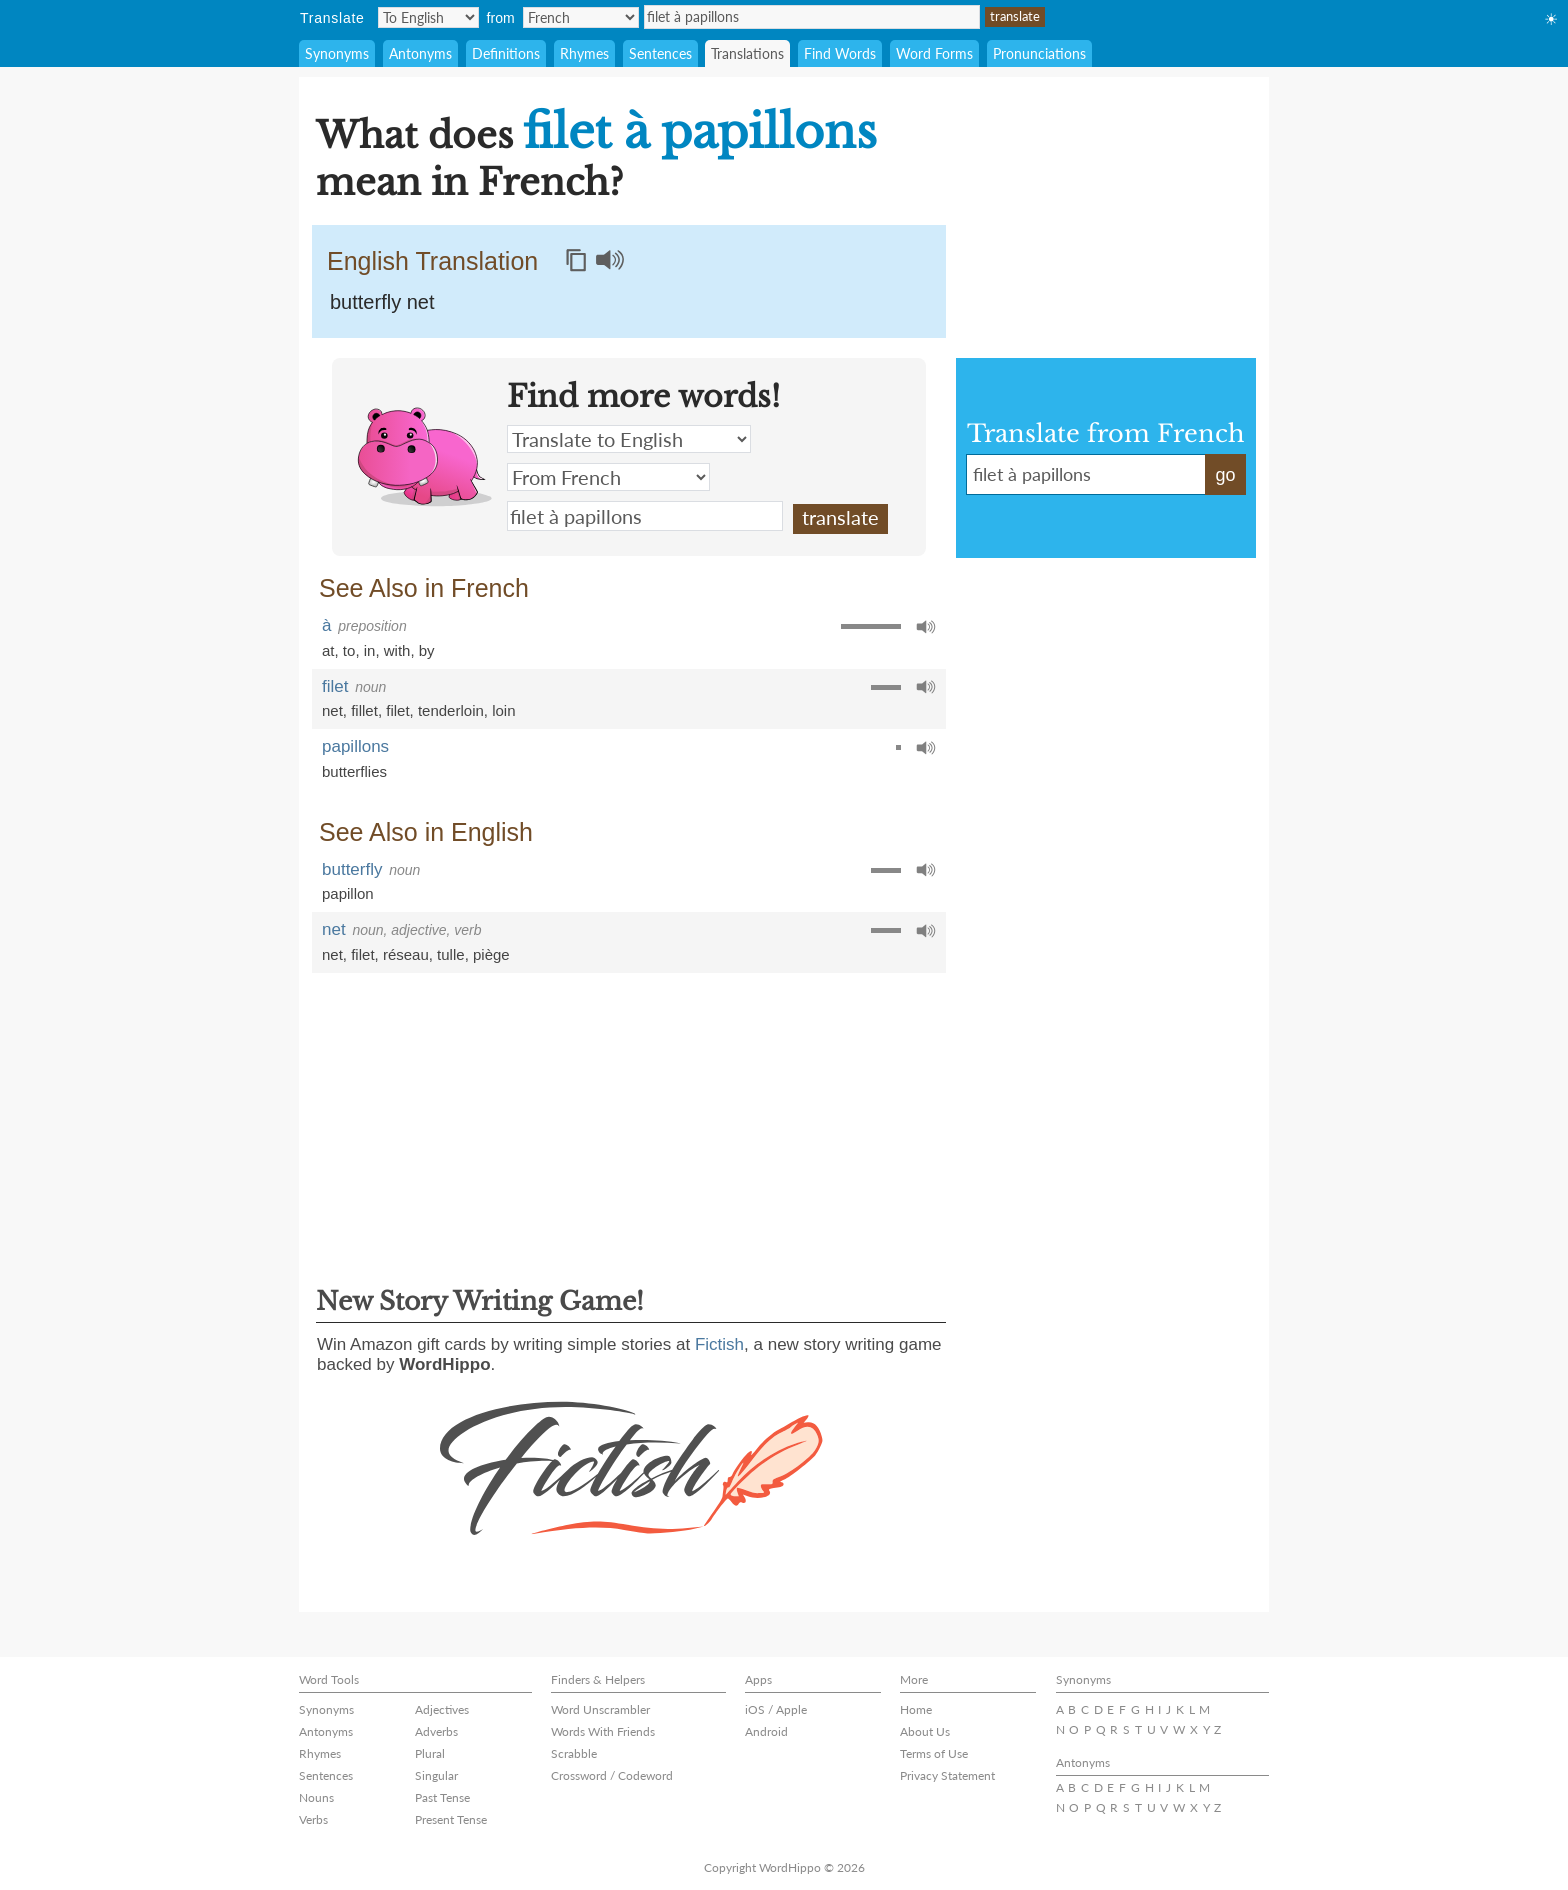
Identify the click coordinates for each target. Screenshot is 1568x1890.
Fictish (719, 1344)
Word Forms (934, 53)
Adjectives (442, 1709)
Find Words (840, 53)
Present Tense (451, 1819)
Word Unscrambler (600, 1709)
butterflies (354, 771)
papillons (355, 746)
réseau (406, 954)
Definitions (506, 53)
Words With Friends (603, 1731)
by (427, 650)
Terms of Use (934, 1753)
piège (491, 954)
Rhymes (584, 53)
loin (503, 710)
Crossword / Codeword (612, 1775)
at (328, 650)
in (370, 650)
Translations (747, 53)
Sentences (660, 53)
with (397, 650)
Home (916, 1709)
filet (335, 686)
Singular (436, 1775)
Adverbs (436, 1731)
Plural (430, 1753)
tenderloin (451, 710)
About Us (925, 1731)
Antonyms (420, 53)
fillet (364, 710)
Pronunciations (1039, 53)
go (1225, 475)
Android (766, 1731)
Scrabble (574, 1753)
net (332, 710)
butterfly (352, 869)
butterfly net (382, 302)
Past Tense (442, 1797)
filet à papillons (812, 17)
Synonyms (337, 53)
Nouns (316, 1797)
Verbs (313, 1819)
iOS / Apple (776, 1709)
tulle (451, 954)
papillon (348, 893)
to (349, 650)
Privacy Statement (947, 1775)
